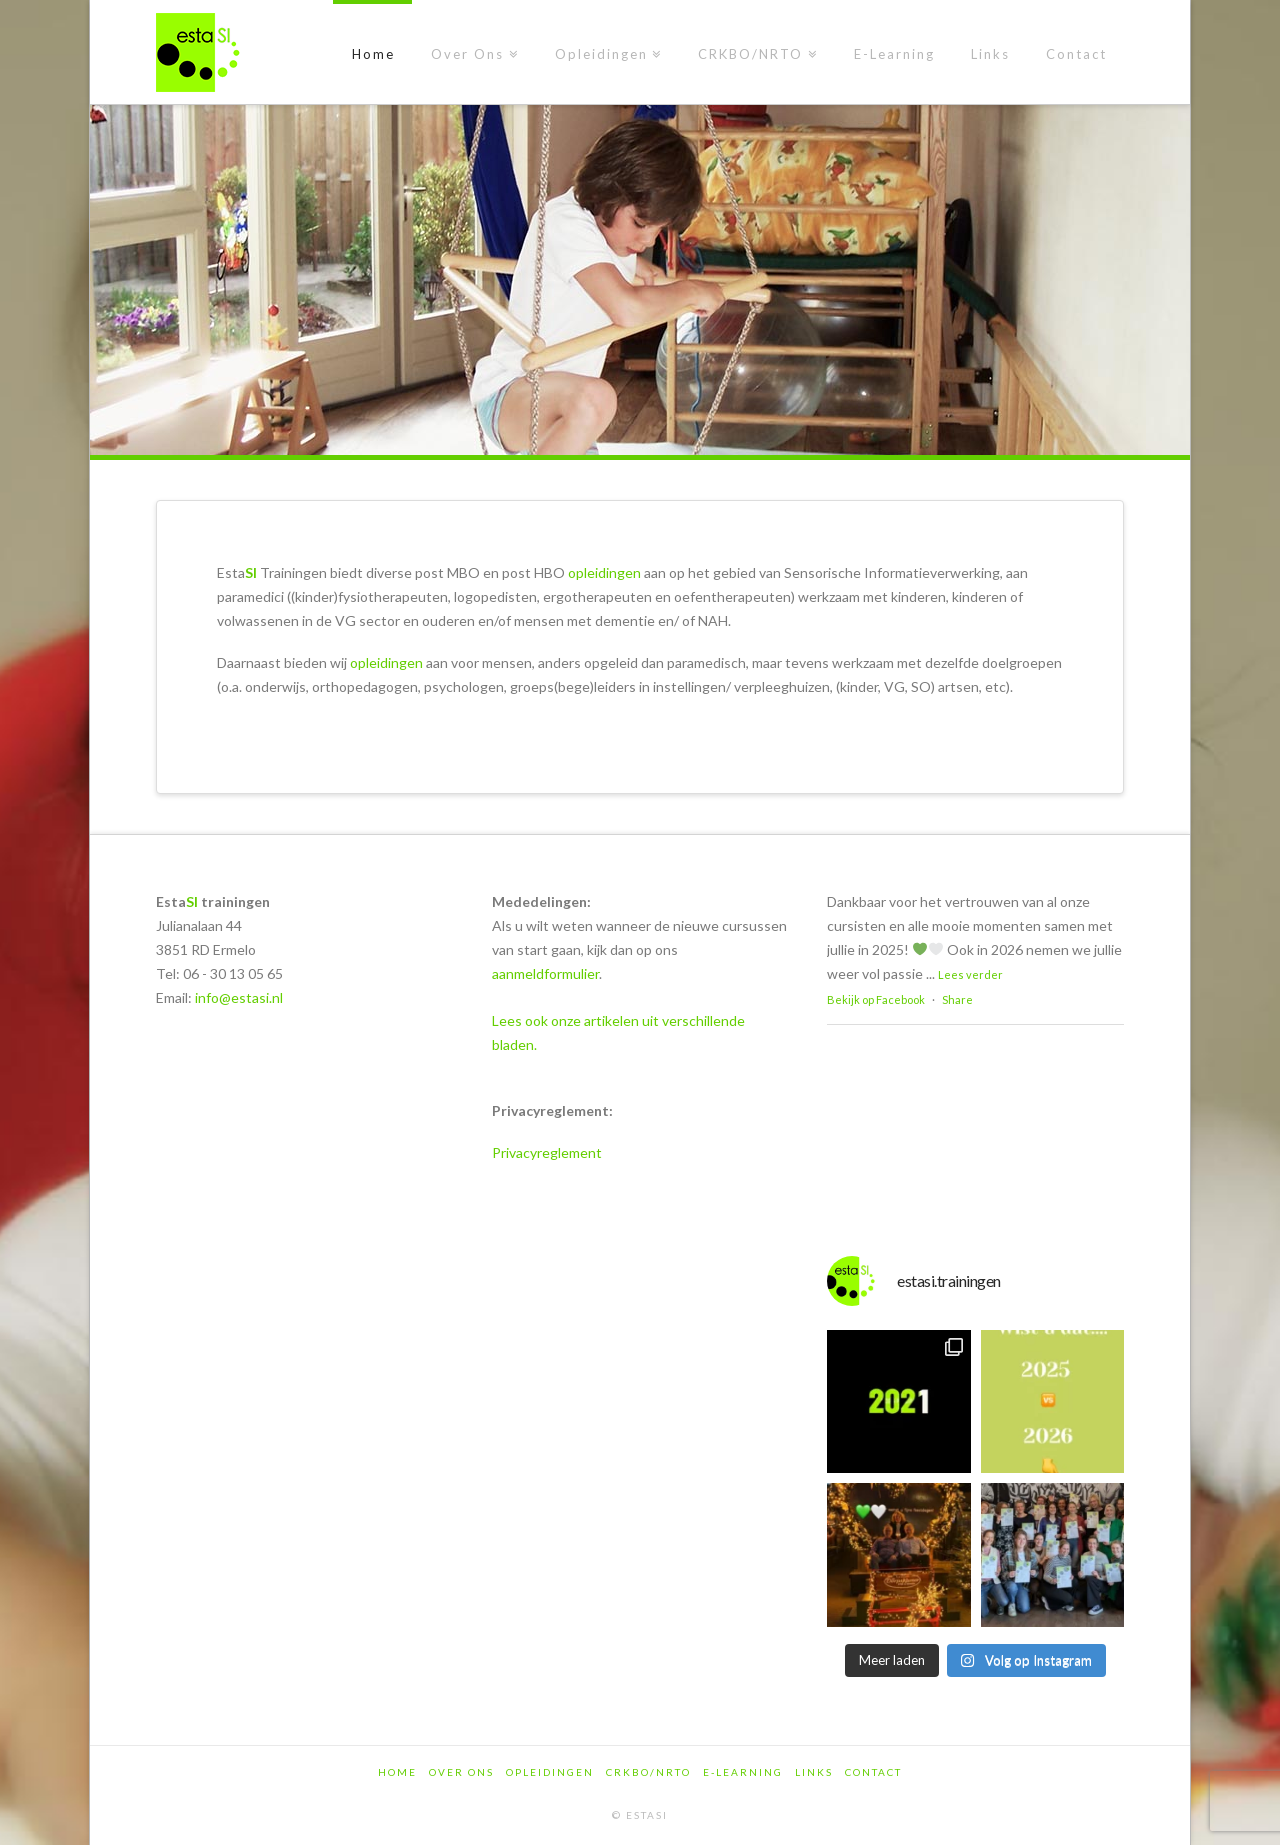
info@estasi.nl (239, 997)
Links (814, 1772)
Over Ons (461, 1772)
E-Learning (743, 1772)
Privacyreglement (547, 1152)
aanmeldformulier (545, 973)
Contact (873, 1772)
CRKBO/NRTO (648, 1772)
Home (397, 1772)
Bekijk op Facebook (876, 999)
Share (957, 999)
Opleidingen (550, 1772)
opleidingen (604, 572)
